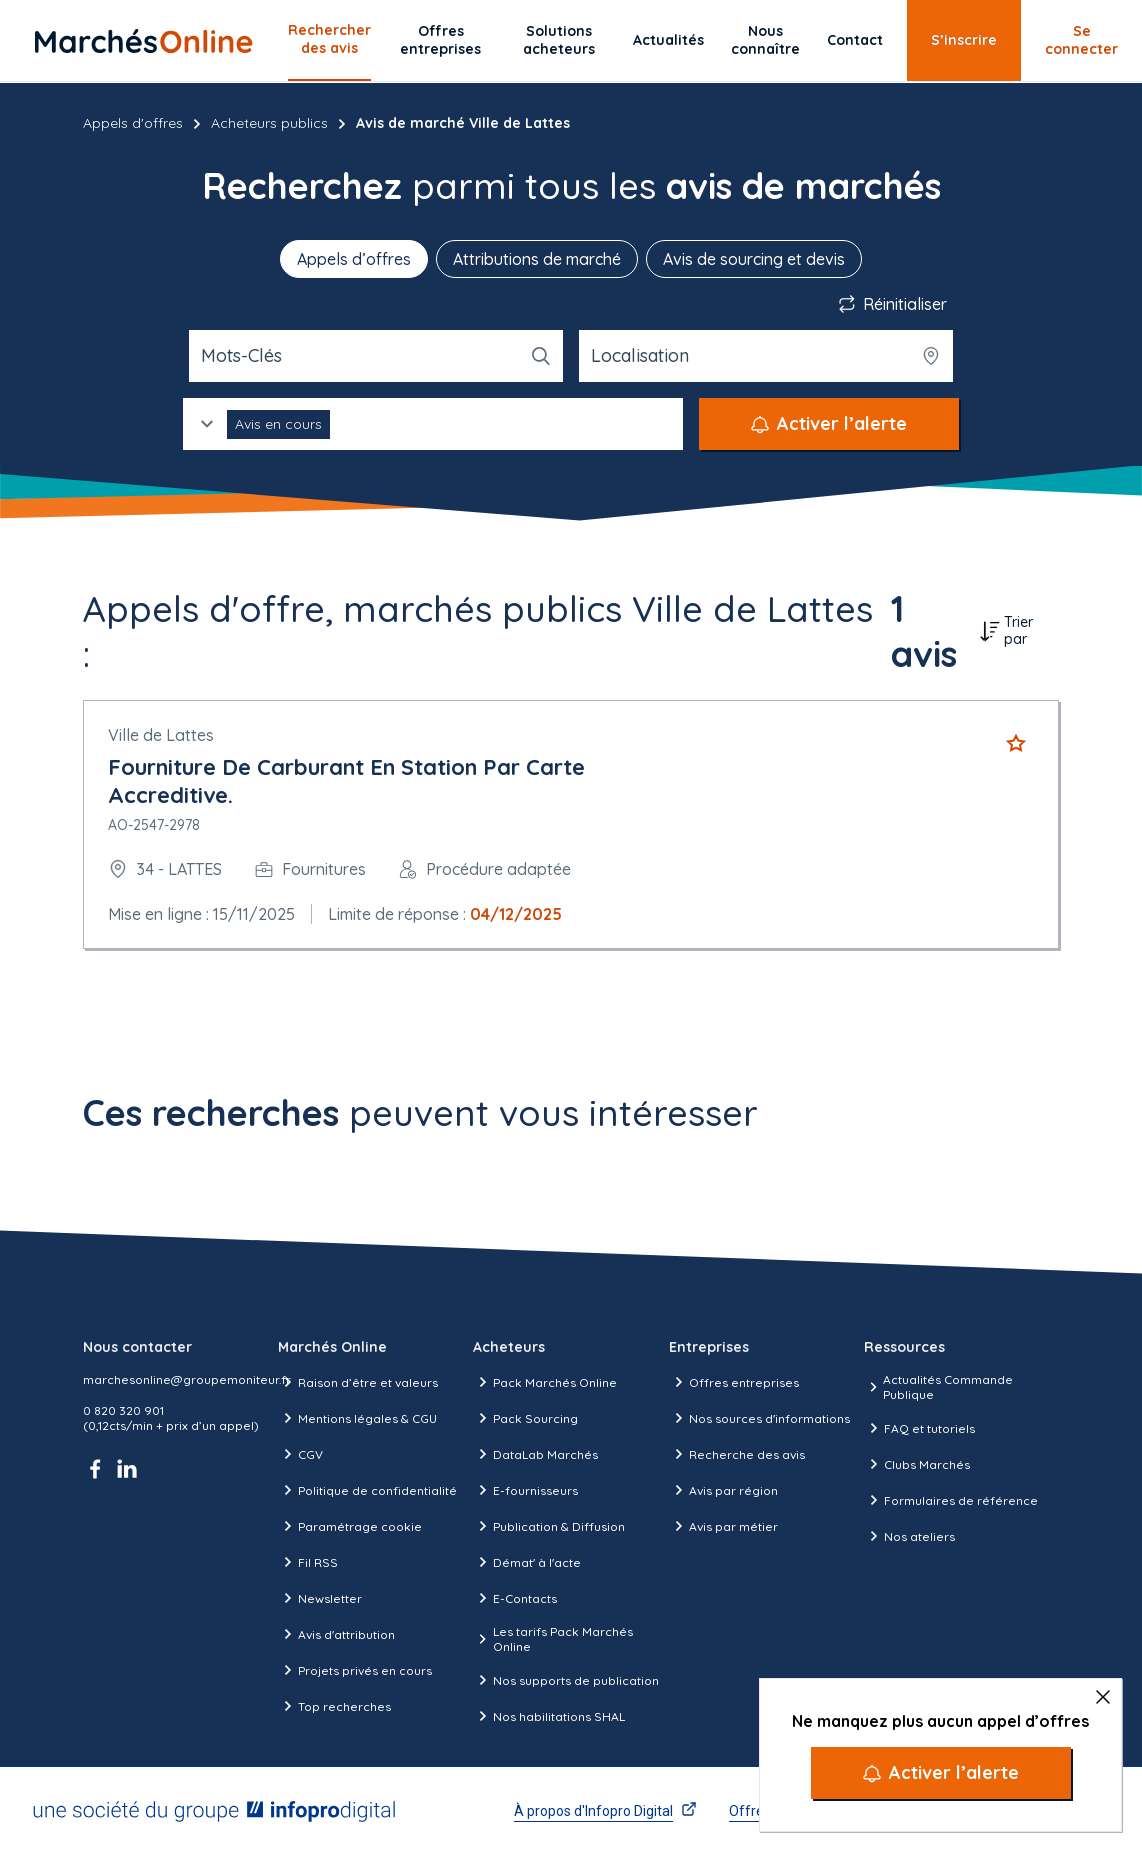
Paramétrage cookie (350, 1526)
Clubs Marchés (917, 1464)
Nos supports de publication (566, 1680)
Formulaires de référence (951, 1500)
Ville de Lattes (161, 735)
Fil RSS (308, 1562)
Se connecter (1081, 40)
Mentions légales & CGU (357, 1418)
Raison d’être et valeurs (358, 1382)
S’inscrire (964, 40)
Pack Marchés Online (545, 1382)
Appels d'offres (133, 123)
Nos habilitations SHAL (549, 1716)
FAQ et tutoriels (919, 1428)
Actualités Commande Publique (938, 1387)
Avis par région (723, 1490)
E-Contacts (515, 1598)
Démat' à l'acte (527, 1562)
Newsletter (320, 1598)
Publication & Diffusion (549, 1526)
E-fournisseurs (525, 1490)
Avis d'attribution (336, 1634)
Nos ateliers (909, 1536)
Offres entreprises (440, 40)
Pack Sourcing (525, 1418)
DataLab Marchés (535, 1454)
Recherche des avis (737, 1454)
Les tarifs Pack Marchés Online (552, 1639)
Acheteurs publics (269, 123)
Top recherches (334, 1706)
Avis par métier (723, 1526)
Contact (855, 40)
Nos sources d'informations (759, 1418)
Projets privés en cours (355, 1670)
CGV (300, 1454)
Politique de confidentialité (367, 1490)
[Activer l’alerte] (941, 1773)
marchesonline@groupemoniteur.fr (187, 1379)
